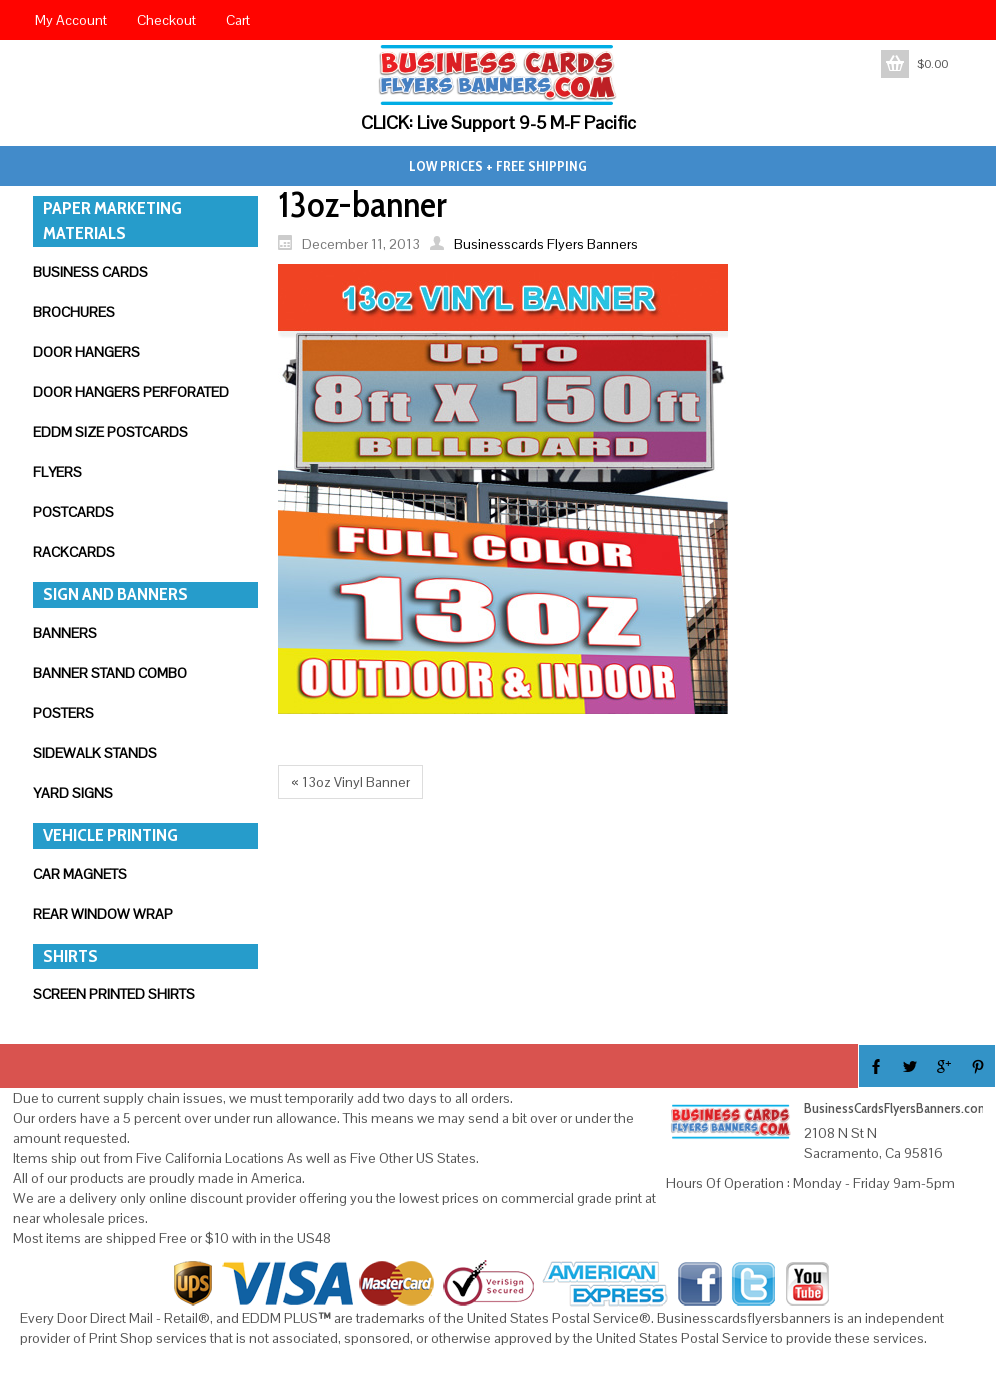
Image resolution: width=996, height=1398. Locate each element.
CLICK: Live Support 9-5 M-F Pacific (498, 122)
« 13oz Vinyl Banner (350, 782)
